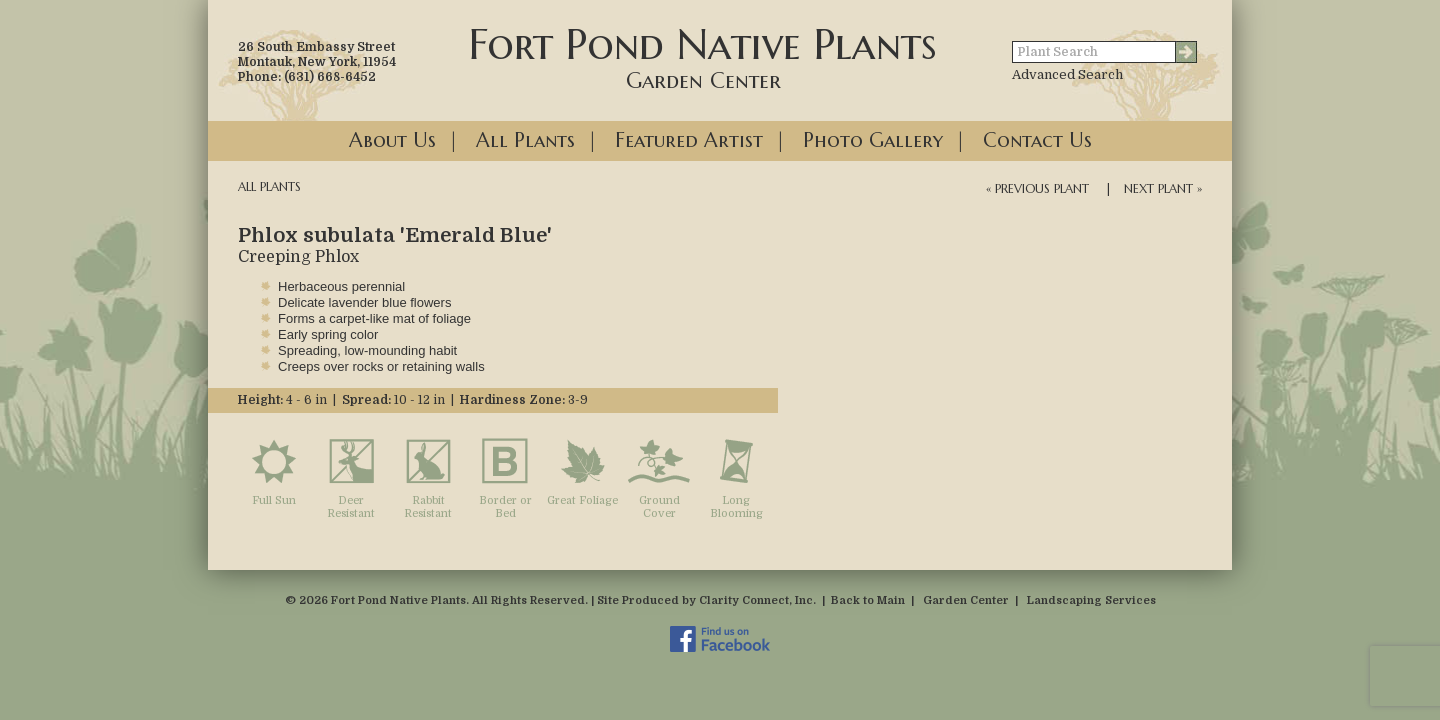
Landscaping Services (1091, 600)
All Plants (525, 140)
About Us (392, 140)
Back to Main (868, 600)
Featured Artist (689, 140)
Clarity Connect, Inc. (757, 600)
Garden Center (966, 600)
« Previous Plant (1037, 188)
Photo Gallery (873, 140)
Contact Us (1037, 140)
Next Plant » (1163, 188)
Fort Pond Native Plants (703, 56)
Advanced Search (1067, 74)
